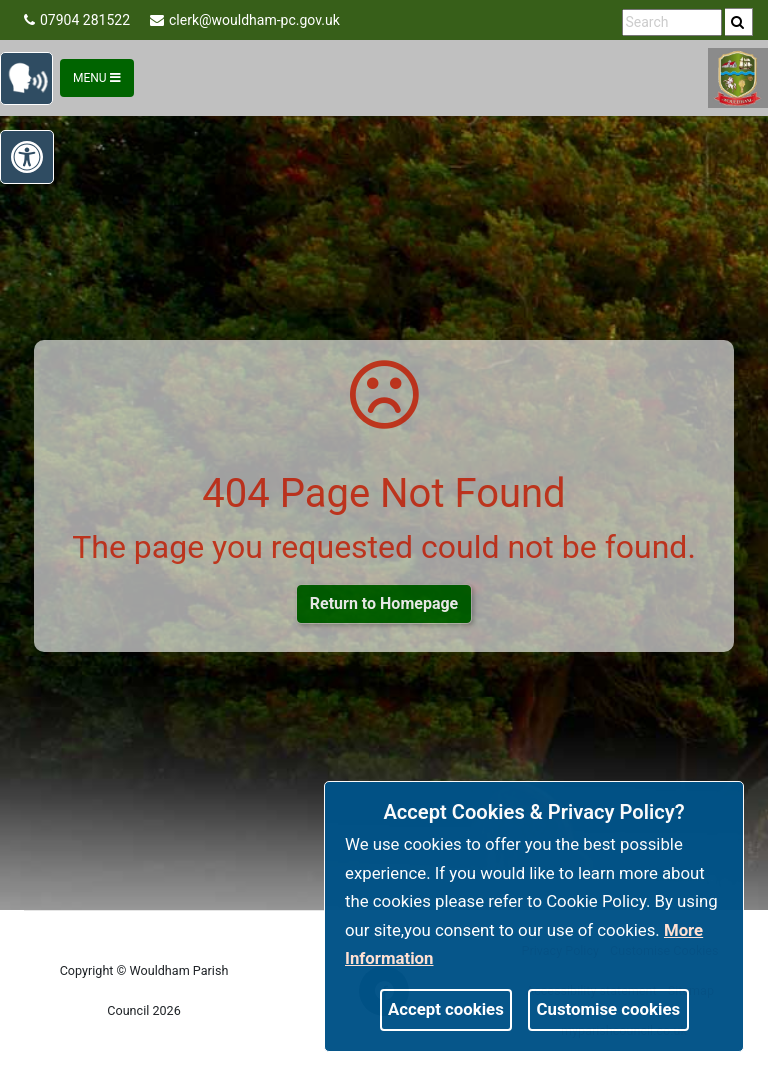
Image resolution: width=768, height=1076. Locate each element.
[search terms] (672, 22)
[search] (739, 22)
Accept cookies (446, 1009)
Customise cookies (609, 1009)
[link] (737, 22)
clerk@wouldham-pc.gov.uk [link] (245, 20)
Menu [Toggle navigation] (97, 78)
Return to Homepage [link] (384, 603)
